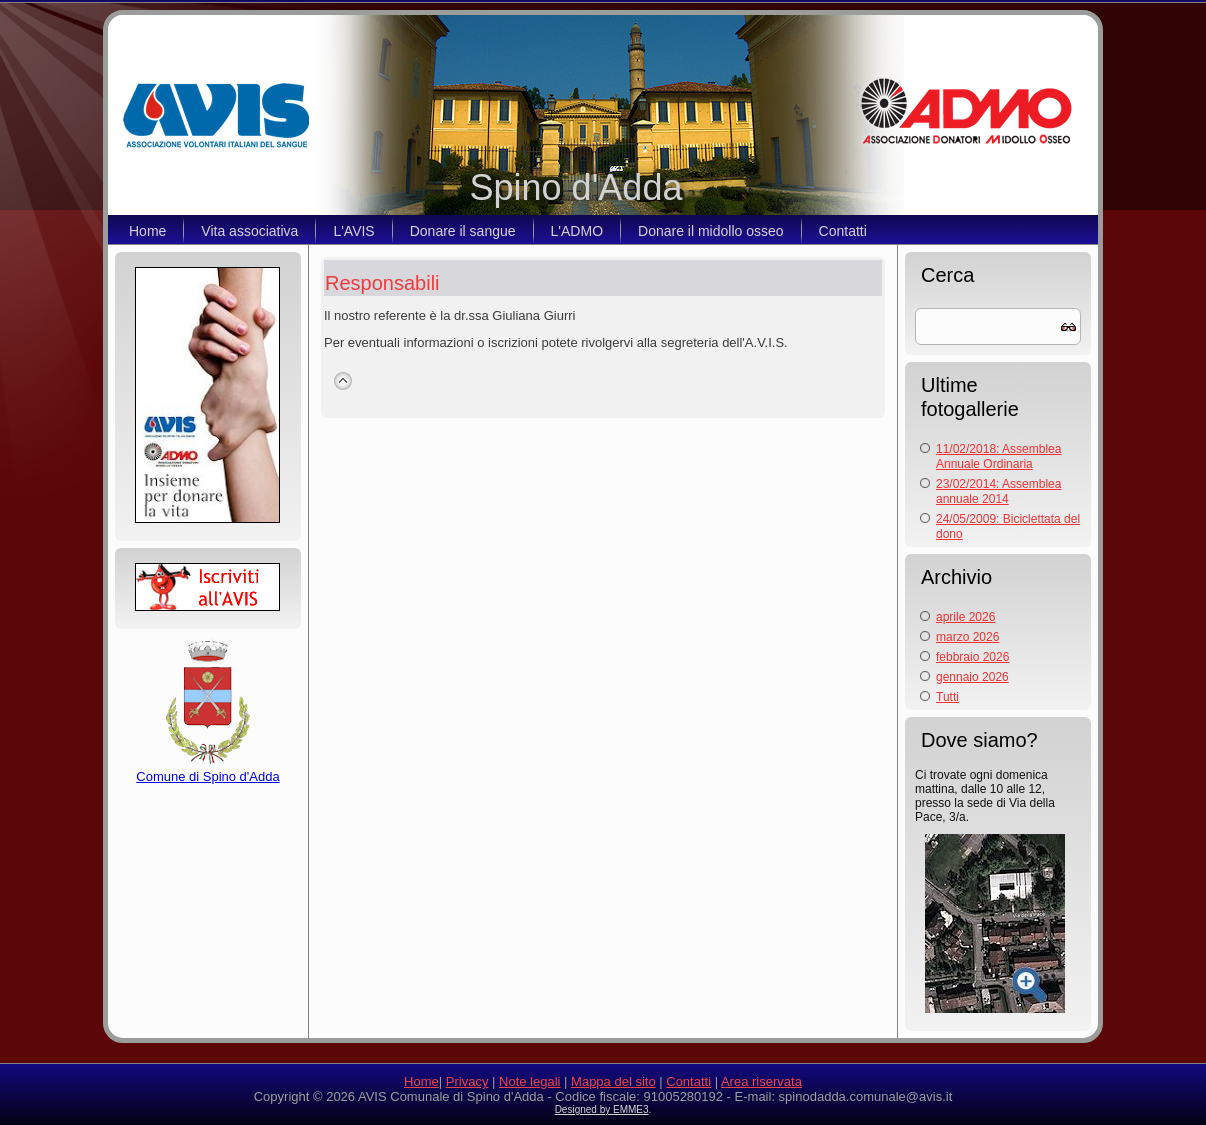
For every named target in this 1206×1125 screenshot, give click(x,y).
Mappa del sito (613, 1081)
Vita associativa (249, 231)
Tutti (947, 697)
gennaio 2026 (972, 677)
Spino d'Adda (575, 187)
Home (147, 231)
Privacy (467, 1081)
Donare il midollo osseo (711, 231)
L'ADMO (577, 231)
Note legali (529, 1081)
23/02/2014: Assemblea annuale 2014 (998, 491)
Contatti (843, 231)
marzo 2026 (967, 637)
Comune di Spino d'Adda (207, 769)
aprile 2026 (965, 617)
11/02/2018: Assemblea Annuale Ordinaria (998, 456)
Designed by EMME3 (602, 1109)
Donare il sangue (463, 231)
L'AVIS (353, 231)
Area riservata (761, 1081)
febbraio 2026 (972, 657)
